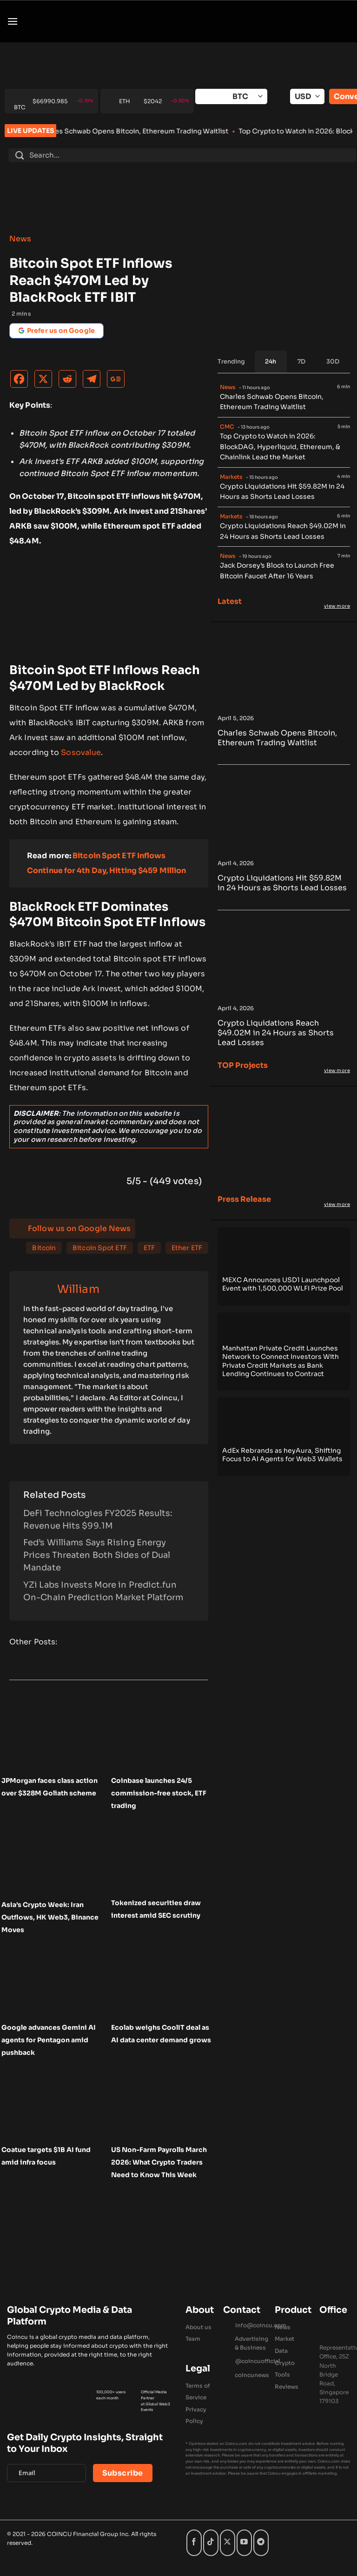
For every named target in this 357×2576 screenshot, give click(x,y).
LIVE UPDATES (30, 130)
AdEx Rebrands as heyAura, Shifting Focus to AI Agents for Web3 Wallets (282, 1454)
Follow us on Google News (79, 1228)
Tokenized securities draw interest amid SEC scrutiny (156, 1909)
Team (192, 2338)
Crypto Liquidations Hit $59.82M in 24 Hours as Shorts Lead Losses (282, 491)
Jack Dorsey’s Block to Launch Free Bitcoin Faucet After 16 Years (277, 570)
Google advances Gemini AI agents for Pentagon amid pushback (48, 2040)
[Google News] (118, 381)
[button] (12, 21)
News (20, 239)
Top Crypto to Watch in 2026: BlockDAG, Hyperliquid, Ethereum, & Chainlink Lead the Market (280, 446)
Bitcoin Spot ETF (100, 1248)
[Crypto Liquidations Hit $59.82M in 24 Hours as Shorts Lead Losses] (284, 851)
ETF (149, 1248)
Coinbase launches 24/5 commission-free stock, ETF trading (158, 1793)
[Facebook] (21, 381)
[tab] (271, 362)
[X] (45, 381)
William (78, 1289)
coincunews (252, 2374)
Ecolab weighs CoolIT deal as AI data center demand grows (161, 2033)
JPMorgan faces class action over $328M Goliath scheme (49, 1786)
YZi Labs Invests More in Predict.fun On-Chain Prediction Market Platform (103, 1591)
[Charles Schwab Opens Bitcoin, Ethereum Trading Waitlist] (284, 706)
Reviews (286, 2386)
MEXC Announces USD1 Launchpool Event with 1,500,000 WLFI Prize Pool (282, 1284)
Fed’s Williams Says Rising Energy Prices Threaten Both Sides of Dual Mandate (96, 1555)
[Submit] (19, 155)
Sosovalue (81, 752)
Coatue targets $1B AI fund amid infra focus (46, 2156)
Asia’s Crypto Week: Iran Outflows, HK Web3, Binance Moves (50, 1917)
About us (198, 2327)
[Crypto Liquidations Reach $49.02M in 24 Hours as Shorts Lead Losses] (284, 996)
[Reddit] (70, 381)
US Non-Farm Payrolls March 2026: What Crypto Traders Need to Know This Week (159, 2162)
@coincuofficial (257, 2360)
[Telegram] (94, 381)
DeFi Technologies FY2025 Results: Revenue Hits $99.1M (97, 1519)
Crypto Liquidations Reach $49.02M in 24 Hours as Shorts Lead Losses (283, 531)
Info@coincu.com (260, 2325)
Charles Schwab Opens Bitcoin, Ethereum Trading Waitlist (149, 131)
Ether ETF (187, 1248)
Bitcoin (44, 1248)
